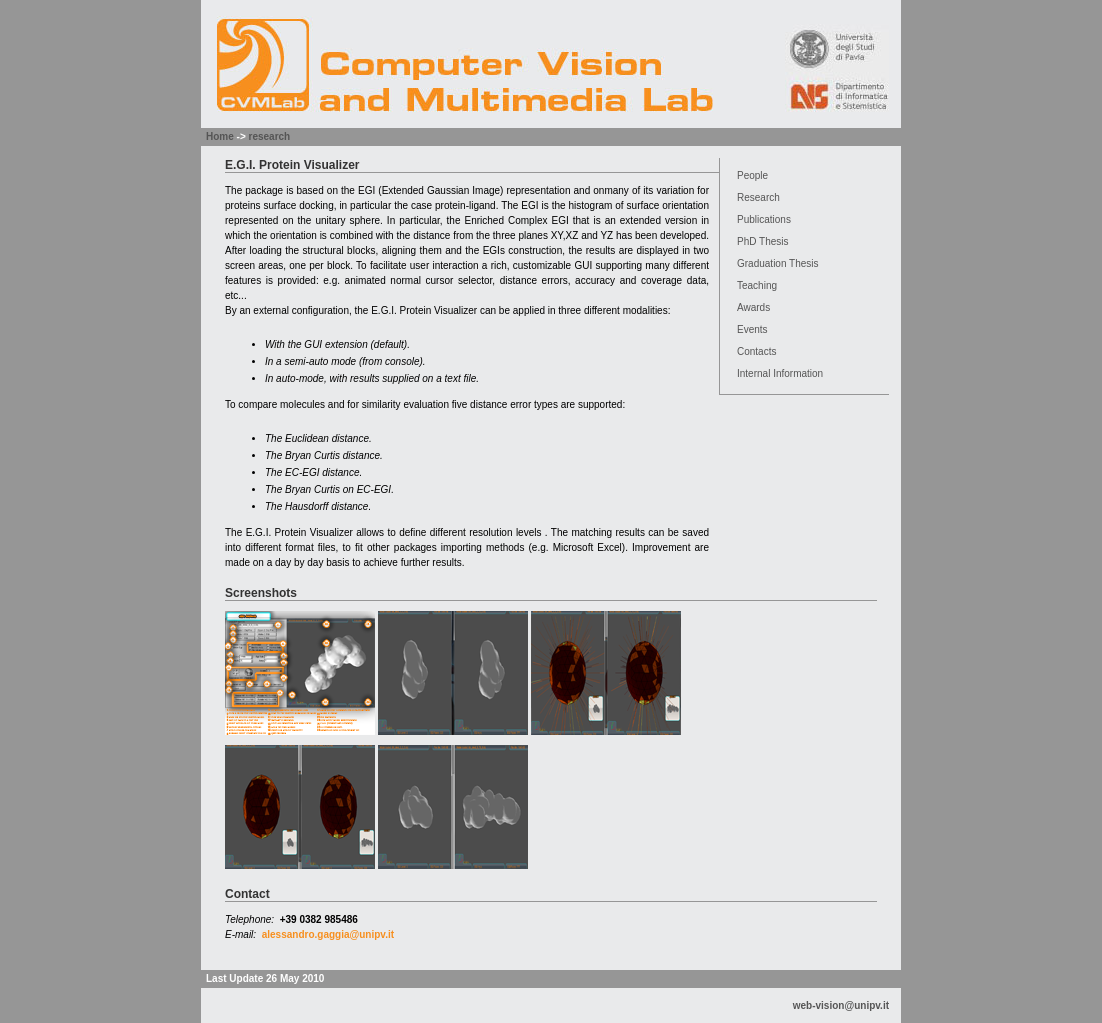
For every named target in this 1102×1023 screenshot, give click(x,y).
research (270, 136)
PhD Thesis (763, 241)
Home (220, 136)
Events (752, 329)
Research (758, 197)
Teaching (757, 285)
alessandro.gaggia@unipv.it (328, 934)
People (752, 175)
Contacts (756, 351)
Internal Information (780, 373)
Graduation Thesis (778, 263)
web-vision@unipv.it (841, 1005)
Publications (764, 219)
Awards (753, 307)
